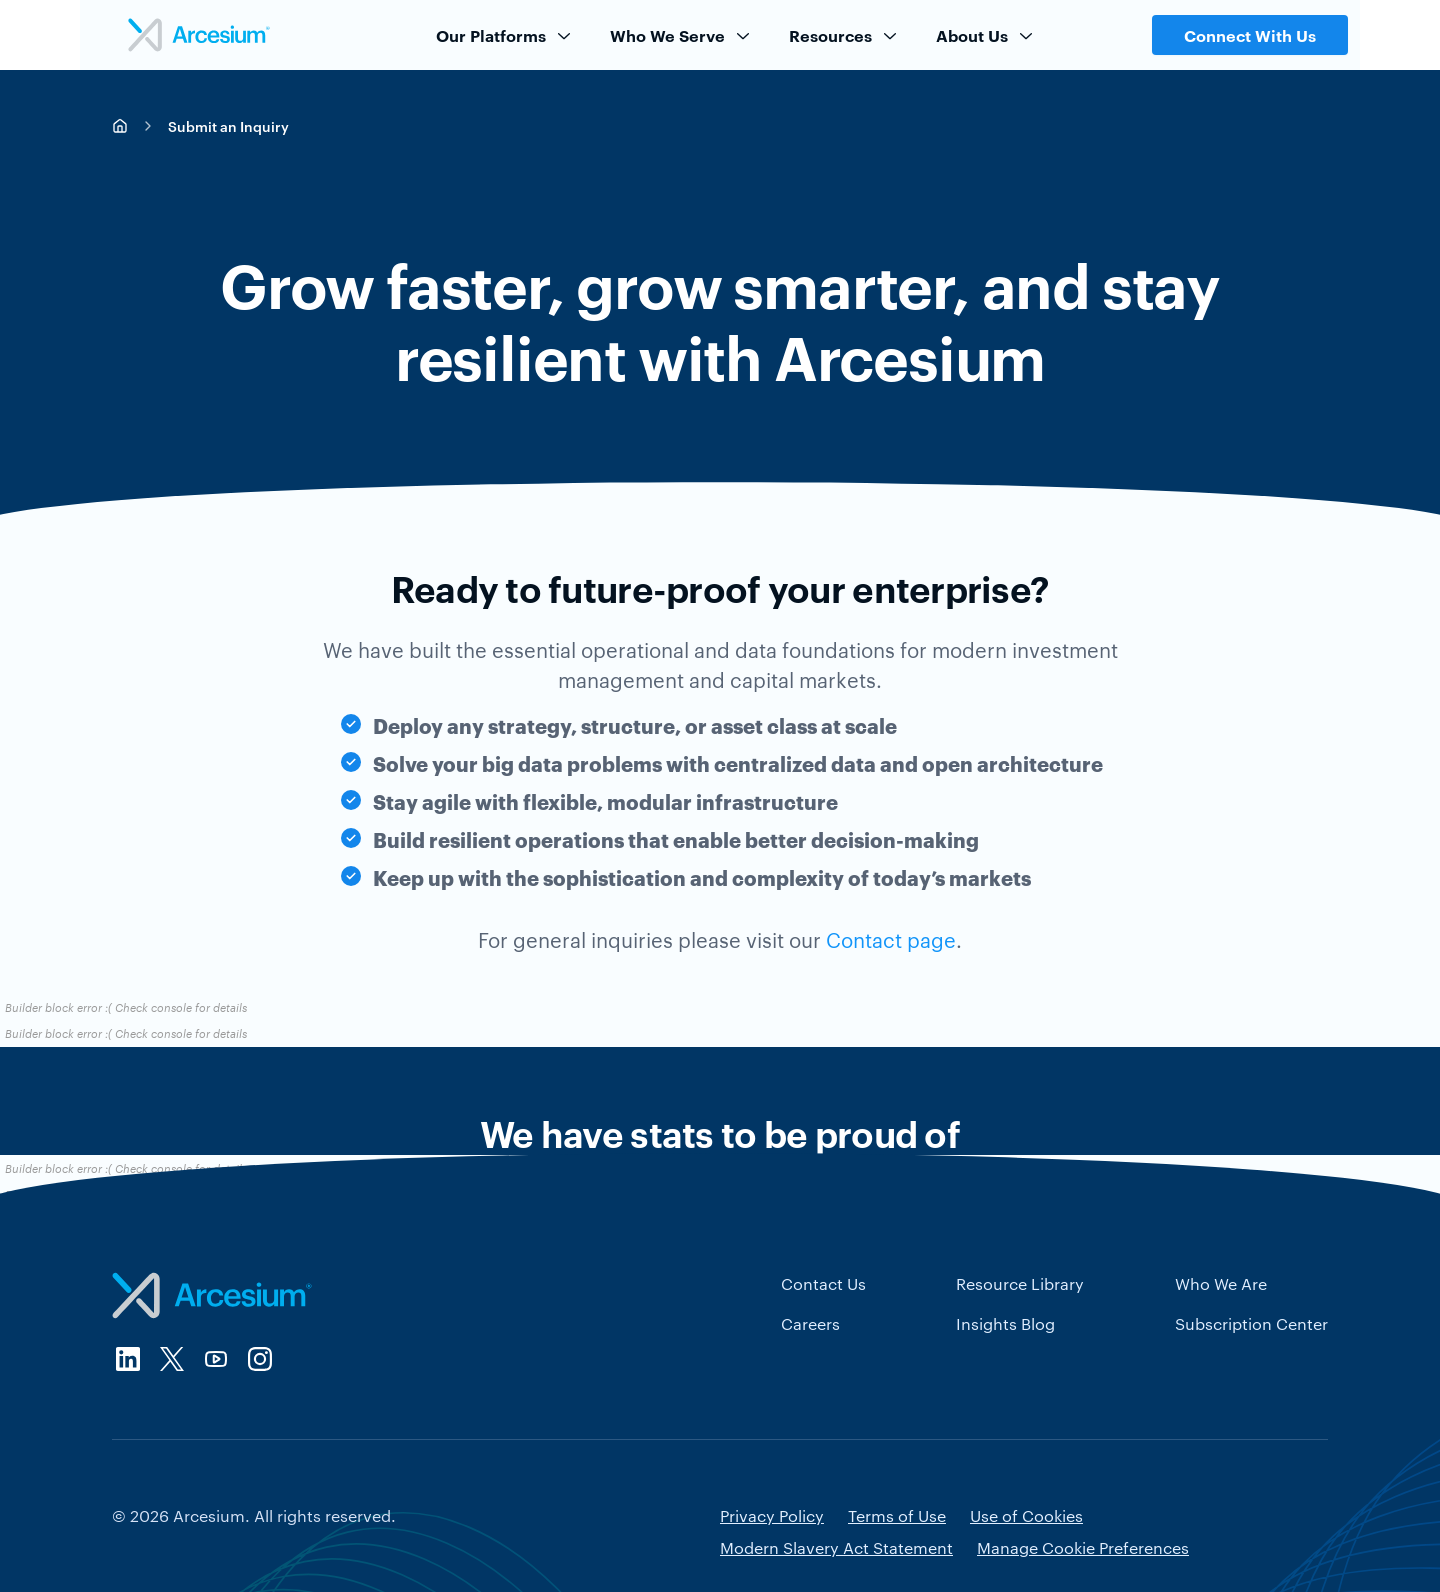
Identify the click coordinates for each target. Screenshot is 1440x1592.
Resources (844, 35)
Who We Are (1221, 1283)
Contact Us (823, 1283)
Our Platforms (505, 35)
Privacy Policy (772, 1515)
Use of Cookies (1026, 1515)
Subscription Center (1251, 1323)
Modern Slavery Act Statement (836, 1547)
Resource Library (1020, 1283)
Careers (810, 1323)
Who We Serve (681, 35)
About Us (986, 35)
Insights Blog (1005, 1323)
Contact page (891, 939)
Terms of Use (897, 1515)
